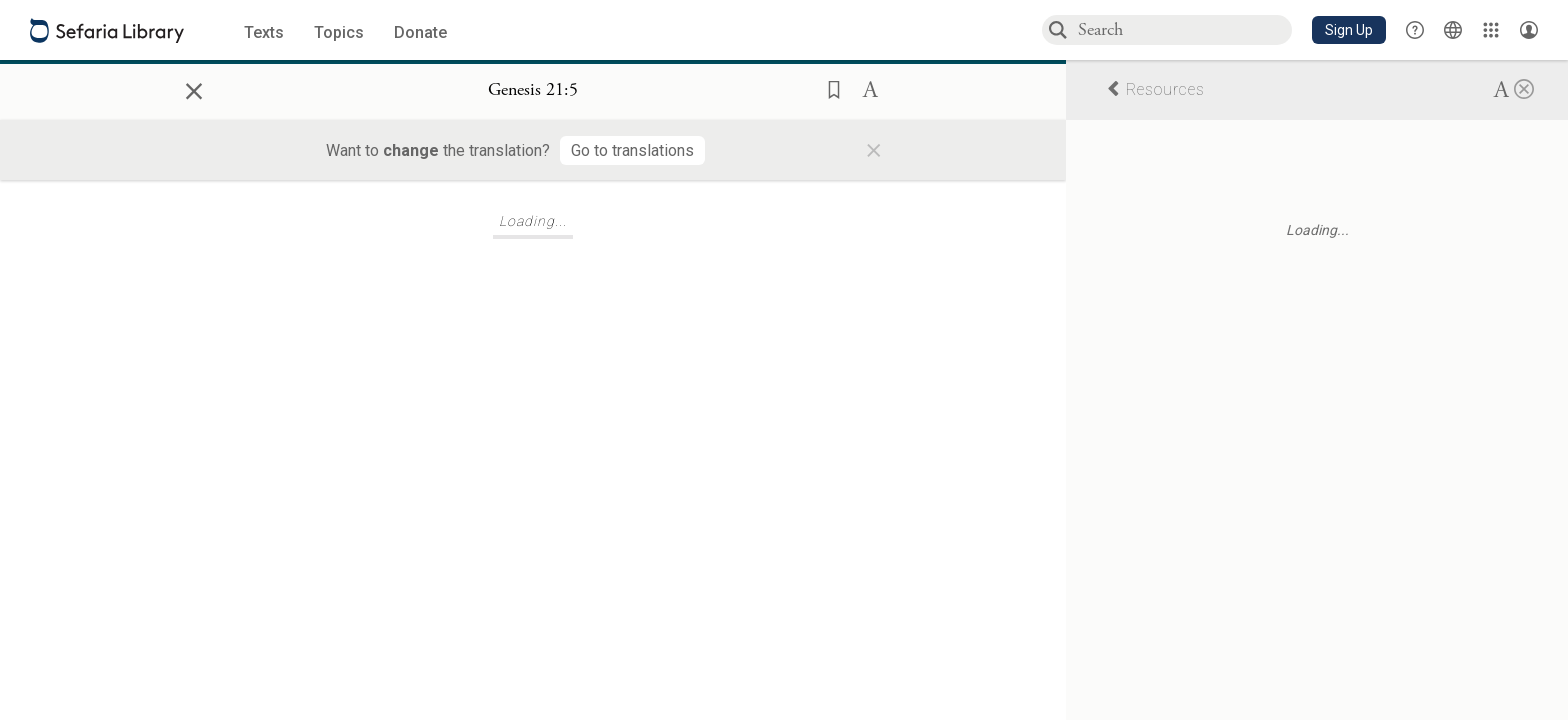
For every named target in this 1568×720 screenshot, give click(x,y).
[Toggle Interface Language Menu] (1453, 30)
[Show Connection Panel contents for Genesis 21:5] (533, 91)
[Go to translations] (632, 150)
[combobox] (1184, 29)
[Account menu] (1529, 30)
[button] (1349, 30)
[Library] (1491, 30)
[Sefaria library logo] (107, 30)
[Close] (1524, 88)
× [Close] (194, 88)
